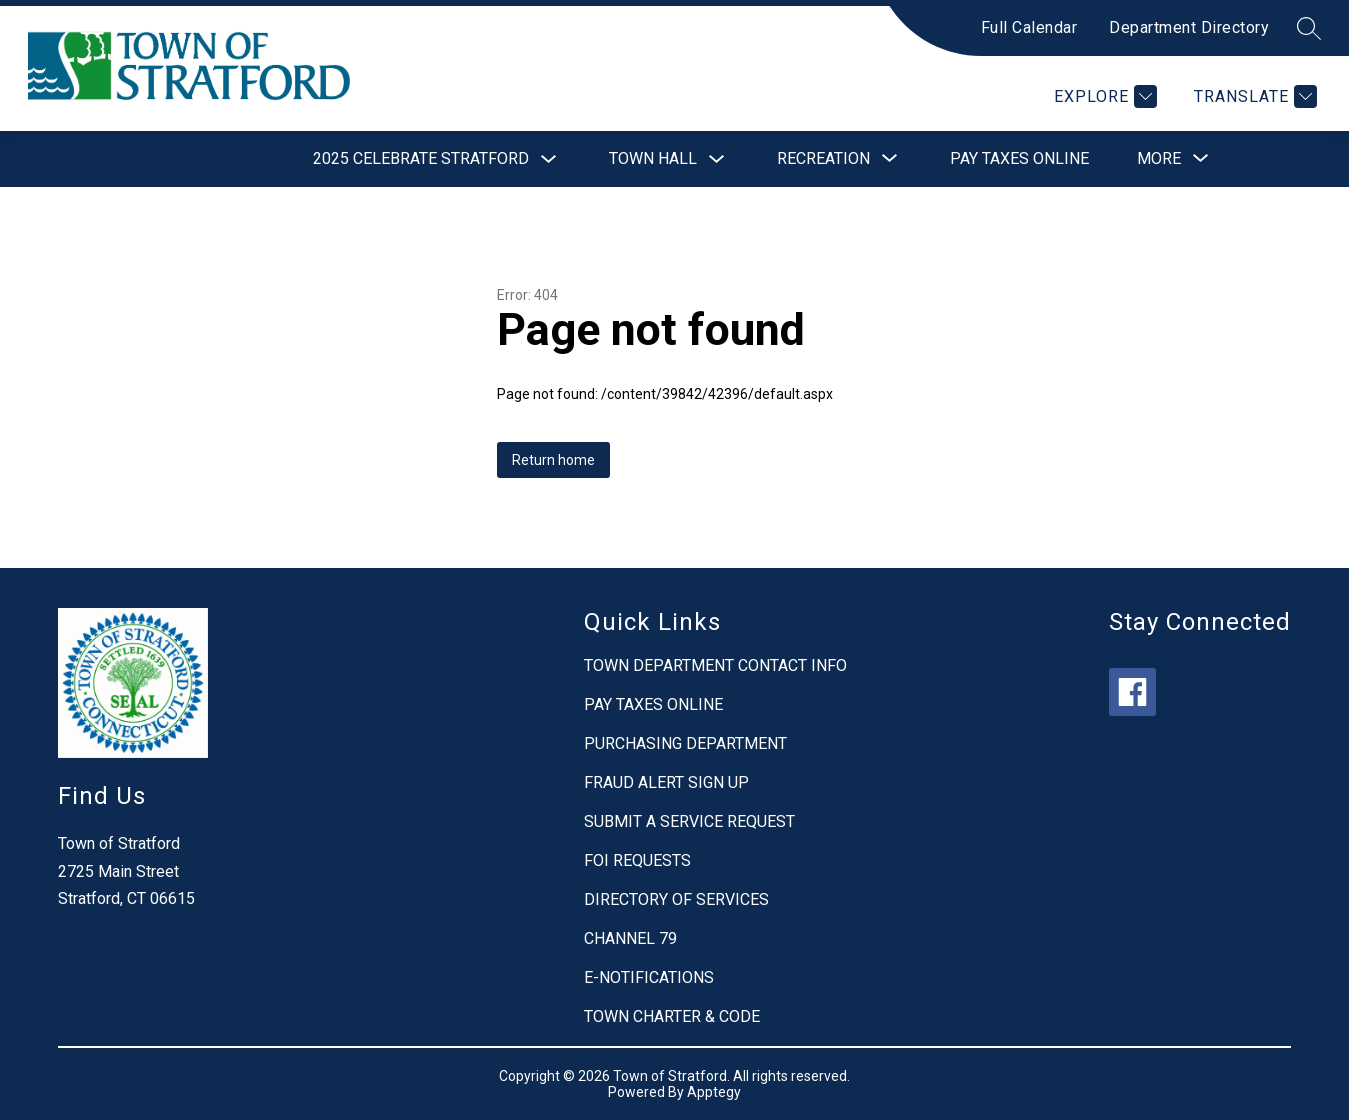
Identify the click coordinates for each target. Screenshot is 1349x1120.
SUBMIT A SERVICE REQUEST (689, 821)
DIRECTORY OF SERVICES (676, 899)
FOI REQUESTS (637, 860)
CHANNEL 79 (630, 938)
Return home (553, 460)
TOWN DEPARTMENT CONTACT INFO (715, 665)
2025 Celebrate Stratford (421, 158)
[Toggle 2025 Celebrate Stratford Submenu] (549, 159)
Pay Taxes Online (1019, 158)
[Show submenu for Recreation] (823, 159)
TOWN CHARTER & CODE (672, 1016)
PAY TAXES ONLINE (653, 704)
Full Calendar (1029, 27)
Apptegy (714, 1092)
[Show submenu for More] (1159, 159)
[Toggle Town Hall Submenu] (717, 159)
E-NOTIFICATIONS (649, 977)
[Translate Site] (1253, 96)
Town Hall (653, 158)
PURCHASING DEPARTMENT (685, 743)
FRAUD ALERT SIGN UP (666, 782)
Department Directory (1189, 27)
